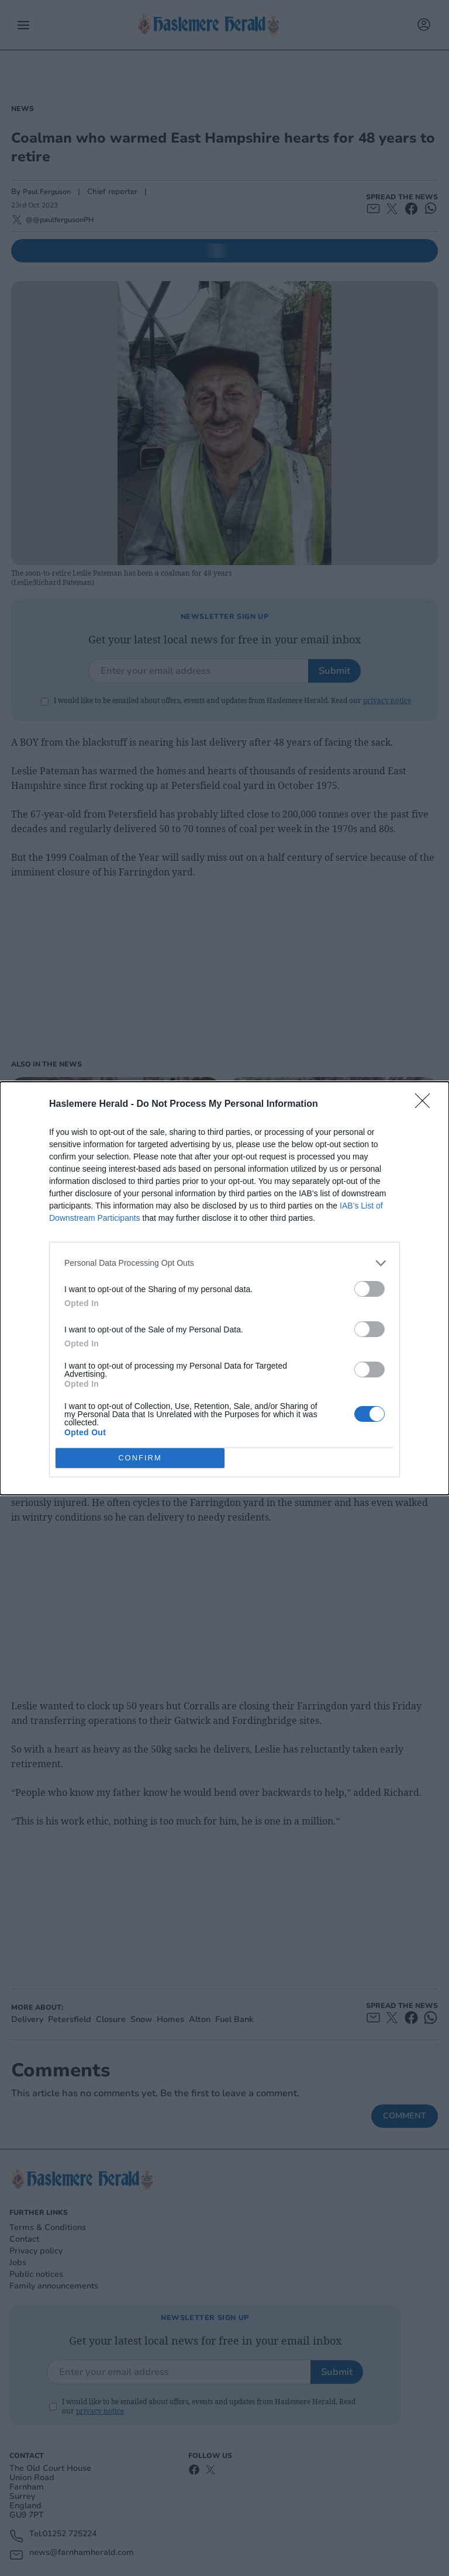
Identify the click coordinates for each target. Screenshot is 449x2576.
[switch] (369, 1289)
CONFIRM (140, 1457)
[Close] (426, 1104)
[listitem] (224, 1263)
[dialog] (224, 1288)
